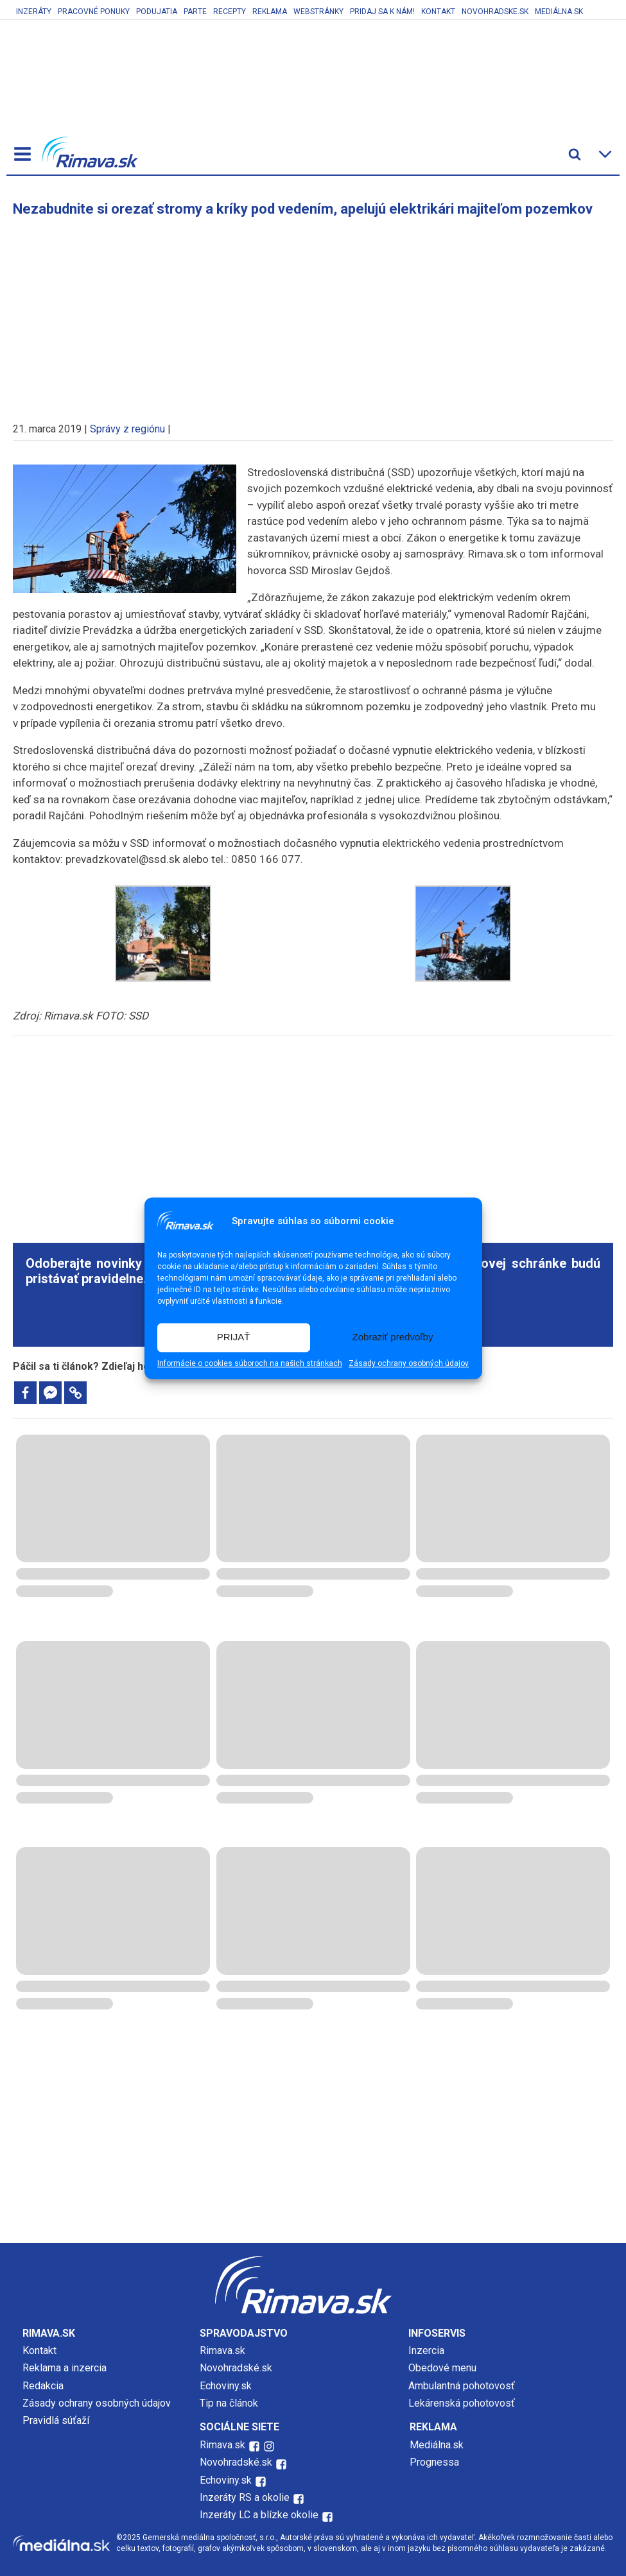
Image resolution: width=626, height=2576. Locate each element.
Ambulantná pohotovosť (462, 2386)
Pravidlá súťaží (55, 2420)
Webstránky (318, 11)
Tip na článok (229, 2403)
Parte (195, 11)
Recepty (229, 11)
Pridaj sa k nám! (382, 11)
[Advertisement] (313, 313)
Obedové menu (442, 2368)
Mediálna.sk (559, 11)
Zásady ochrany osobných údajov (409, 1363)
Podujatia (156, 11)
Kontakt (438, 11)
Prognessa (434, 2462)
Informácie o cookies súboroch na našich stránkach (249, 1363)
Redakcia (43, 2386)
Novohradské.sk (236, 2368)
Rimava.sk (222, 2350)
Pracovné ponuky (94, 11)
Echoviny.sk (226, 2386)
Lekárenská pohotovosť (462, 2403)
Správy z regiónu (127, 429)
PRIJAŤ (233, 1337)
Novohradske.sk (495, 11)
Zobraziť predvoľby (392, 1337)
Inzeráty (33, 11)
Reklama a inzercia (64, 2368)
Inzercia (426, 2350)
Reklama (269, 11)
